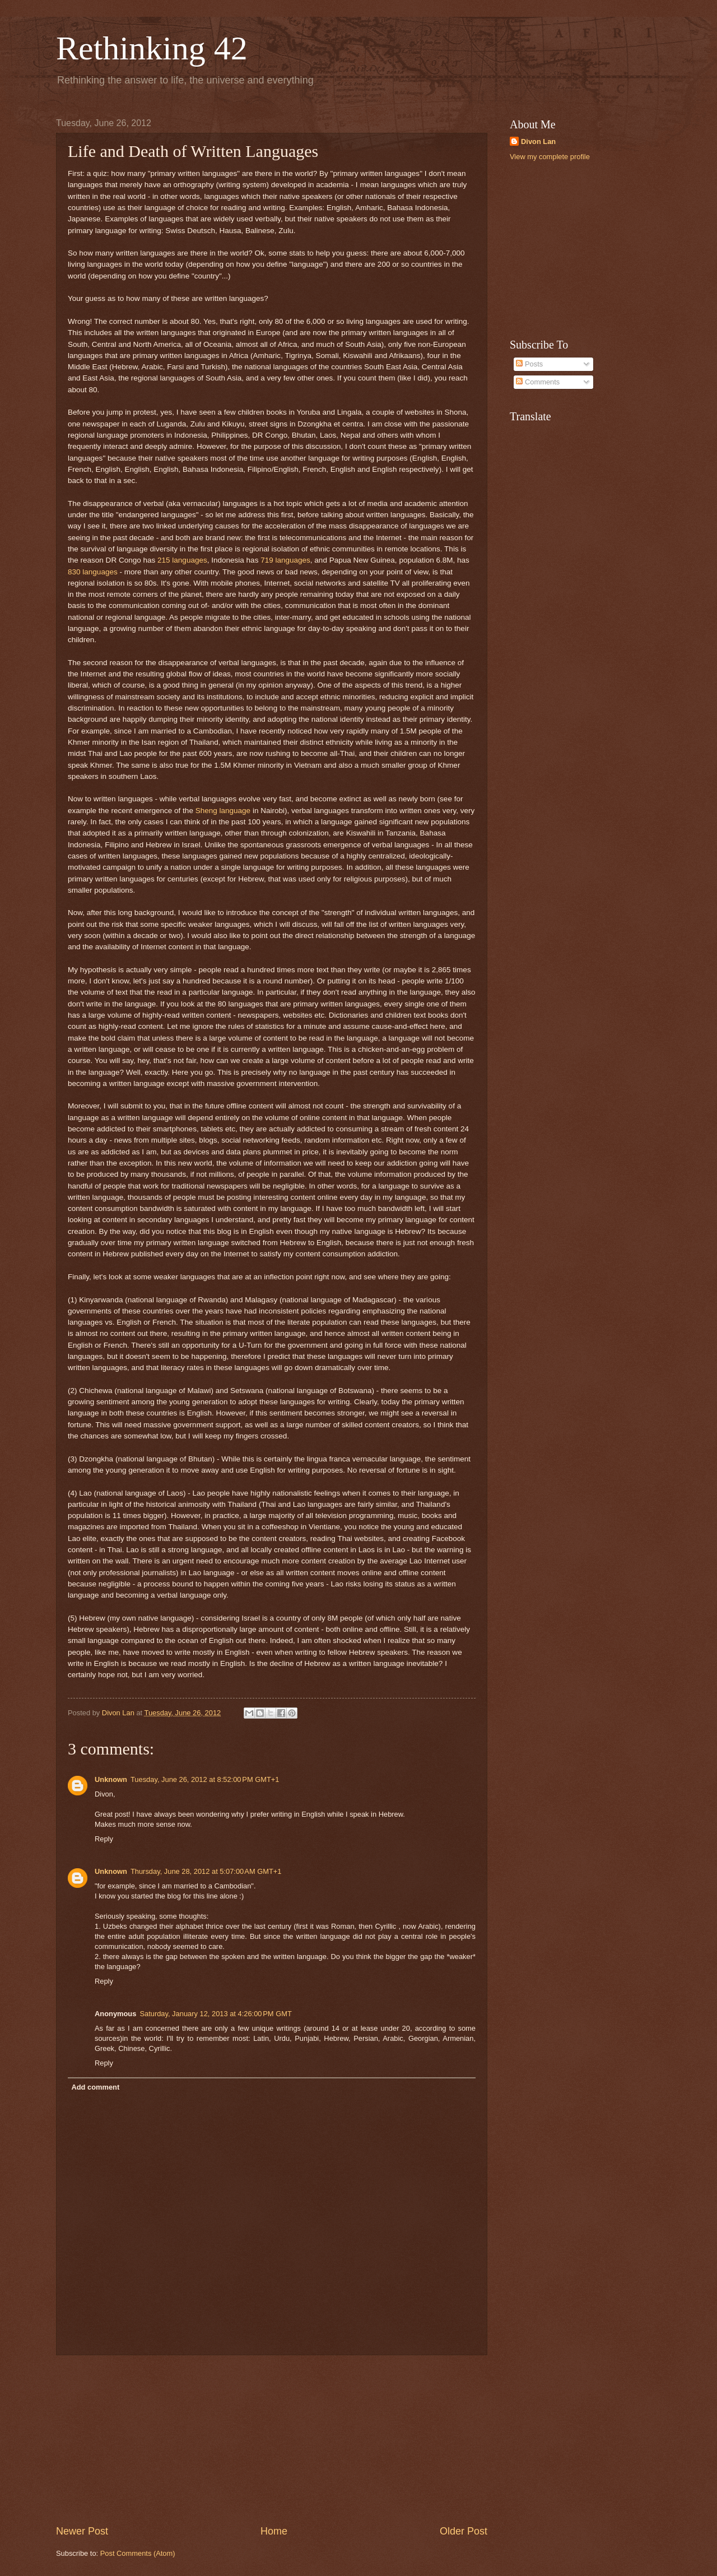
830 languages (93, 572)
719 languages (285, 560)
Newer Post (82, 2531)
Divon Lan (538, 141)
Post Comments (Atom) (137, 2553)
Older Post (463, 2531)
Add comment (95, 2087)
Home (273, 2531)
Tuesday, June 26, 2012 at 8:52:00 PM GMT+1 (205, 1779)
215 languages (182, 560)
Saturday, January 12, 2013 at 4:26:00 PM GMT (215, 2013)
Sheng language (222, 810)
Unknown (111, 1779)
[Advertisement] (272, 2440)
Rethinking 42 (152, 48)
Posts (529, 364)
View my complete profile (550, 156)
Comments (538, 382)
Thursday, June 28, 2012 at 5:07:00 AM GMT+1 (206, 1871)
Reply (104, 1839)
